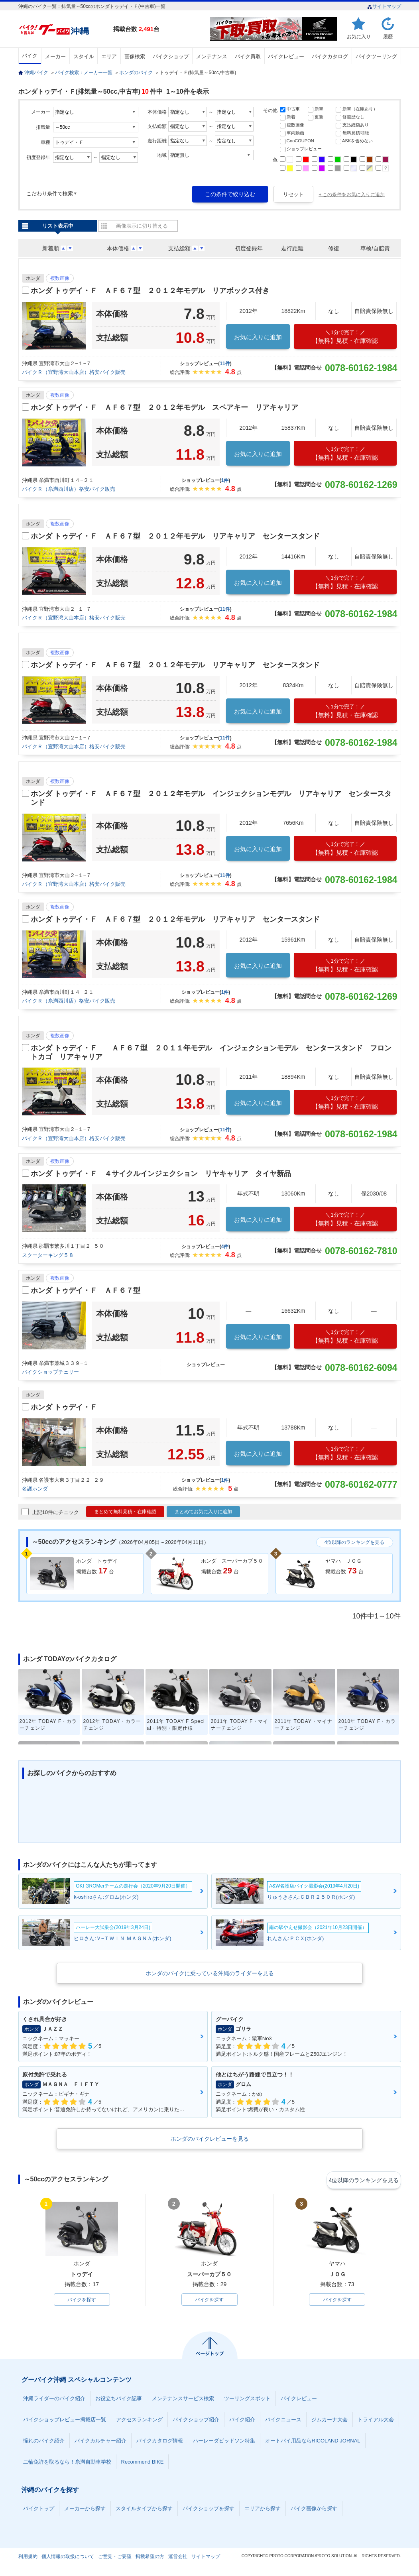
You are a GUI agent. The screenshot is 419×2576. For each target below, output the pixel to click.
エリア (109, 56)
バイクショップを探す (208, 2510)
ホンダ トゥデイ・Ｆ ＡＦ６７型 (85, 1290)
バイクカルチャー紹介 (100, 2442)
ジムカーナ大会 (329, 2421)
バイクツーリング (376, 56)
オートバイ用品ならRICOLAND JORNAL (312, 2442)
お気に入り (359, 36)
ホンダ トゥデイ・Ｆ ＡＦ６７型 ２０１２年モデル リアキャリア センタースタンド (175, 536)
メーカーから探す (85, 2510)
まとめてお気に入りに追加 (203, 1511)
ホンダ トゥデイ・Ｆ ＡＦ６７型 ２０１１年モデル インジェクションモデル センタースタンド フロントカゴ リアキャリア (211, 1052)
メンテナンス (211, 56)
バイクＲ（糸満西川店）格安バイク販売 (68, 489)
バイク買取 (248, 56)
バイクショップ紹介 (196, 2421)
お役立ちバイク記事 (118, 2400)
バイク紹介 (242, 2421)
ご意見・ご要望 (115, 2557)
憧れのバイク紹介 (44, 2442)
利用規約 (27, 2557)
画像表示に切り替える (142, 226)
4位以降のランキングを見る (355, 1542)
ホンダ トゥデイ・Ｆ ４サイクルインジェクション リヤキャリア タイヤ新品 (161, 1174)
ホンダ (33, 278)
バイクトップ (38, 2510)
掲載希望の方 (150, 2557)
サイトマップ (384, 6)
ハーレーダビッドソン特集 (224, 2442)
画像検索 (134, 56)
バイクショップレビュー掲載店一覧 (64, 2421)
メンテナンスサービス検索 (183, 2400)
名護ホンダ (35, 1488)
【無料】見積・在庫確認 (345, 336)
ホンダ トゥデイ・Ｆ (64, 1407)
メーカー (55, 56)
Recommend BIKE (142, 2463)
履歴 (388, 36)
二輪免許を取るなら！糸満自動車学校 (67, 2463)
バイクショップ (171, 56)
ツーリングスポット (247, 2400)
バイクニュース (283, 2421)
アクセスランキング (139, 2421)
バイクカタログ (330, 56)
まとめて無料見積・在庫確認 (125, 1511)
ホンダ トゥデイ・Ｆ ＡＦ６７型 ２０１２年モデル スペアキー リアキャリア (164, 407)
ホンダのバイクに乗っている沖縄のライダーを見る (210, 1973)
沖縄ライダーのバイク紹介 (54, 2400)
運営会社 (177, 2557)
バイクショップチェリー (50, 1372)
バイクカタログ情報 (159, 2442)
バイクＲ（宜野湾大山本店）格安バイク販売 (74, 372)
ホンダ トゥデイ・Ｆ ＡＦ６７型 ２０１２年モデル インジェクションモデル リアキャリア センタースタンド (211, 798)
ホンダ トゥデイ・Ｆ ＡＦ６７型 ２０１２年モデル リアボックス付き (150, 291)
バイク (29, 56)
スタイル (83, 56)
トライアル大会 (376, 2421)
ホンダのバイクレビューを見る (210, 2139)
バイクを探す (81, 2300)
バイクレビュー (286, 56)
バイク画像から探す (314, 2510)
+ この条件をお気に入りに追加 (352, 194)
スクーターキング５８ (48, 1255)
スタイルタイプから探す (144, 2510)
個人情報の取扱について (67, 2557)
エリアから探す (262, 2510)
